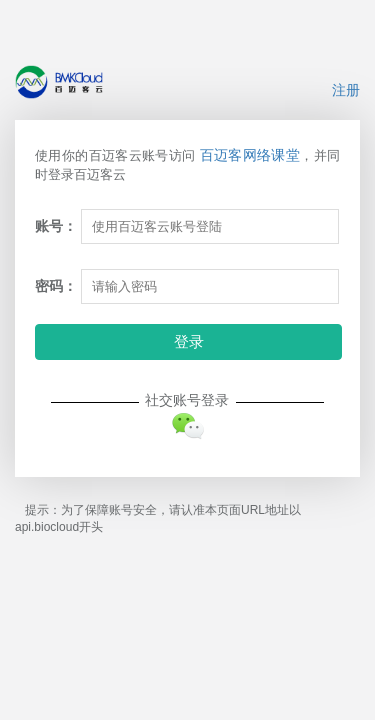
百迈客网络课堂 (250, 155)
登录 (189, 341)
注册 (346, 90)
